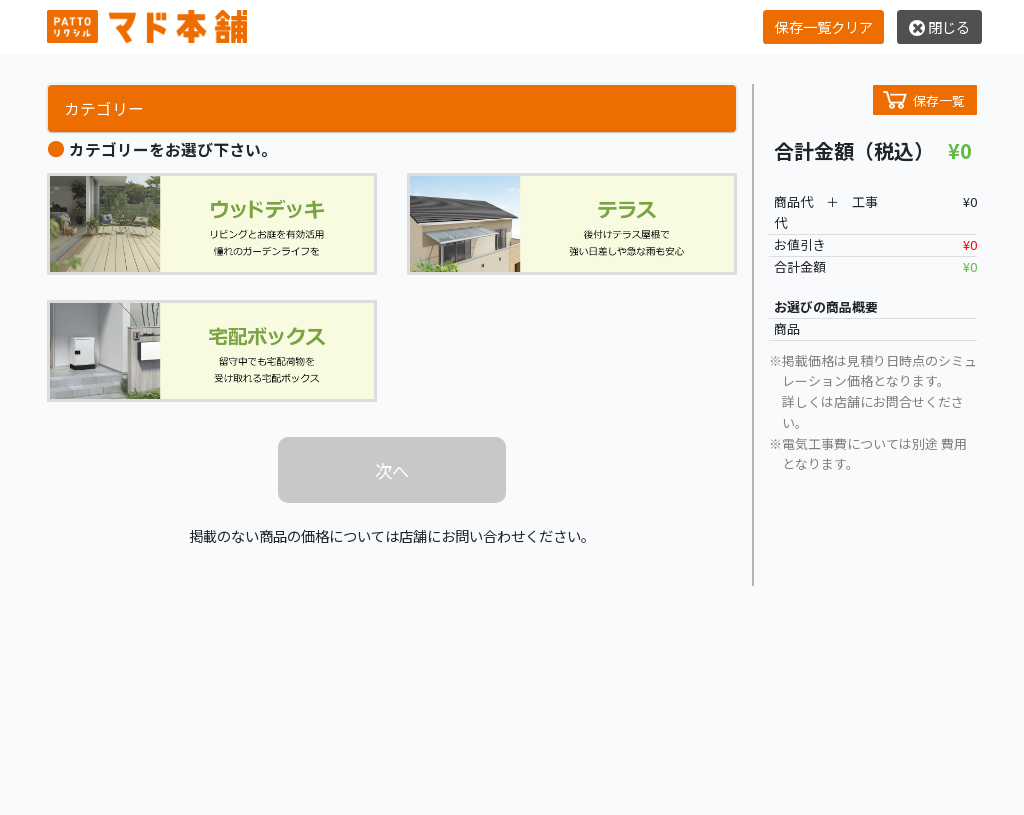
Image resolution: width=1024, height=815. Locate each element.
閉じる (939, 26)
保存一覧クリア (824, 26)
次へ (392, 470)
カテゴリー (104, 108)
